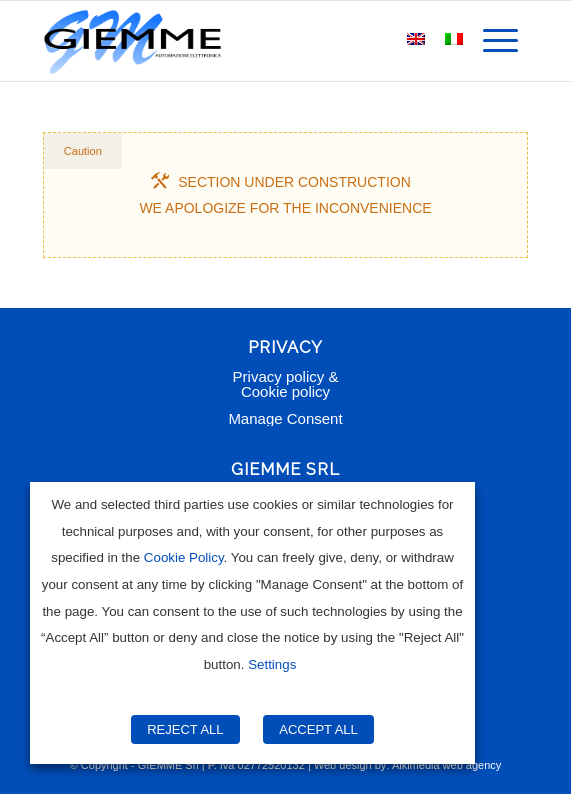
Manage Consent (285, 418)
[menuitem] (500, 41)
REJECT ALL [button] (185, 729)
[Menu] (500, 41)
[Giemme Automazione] (237, 41)
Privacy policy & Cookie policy (286, 384)
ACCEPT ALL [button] (318, 729)
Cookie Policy (184, 557)
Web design (343, 765)
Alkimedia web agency (446, 765)
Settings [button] (272, 664)
